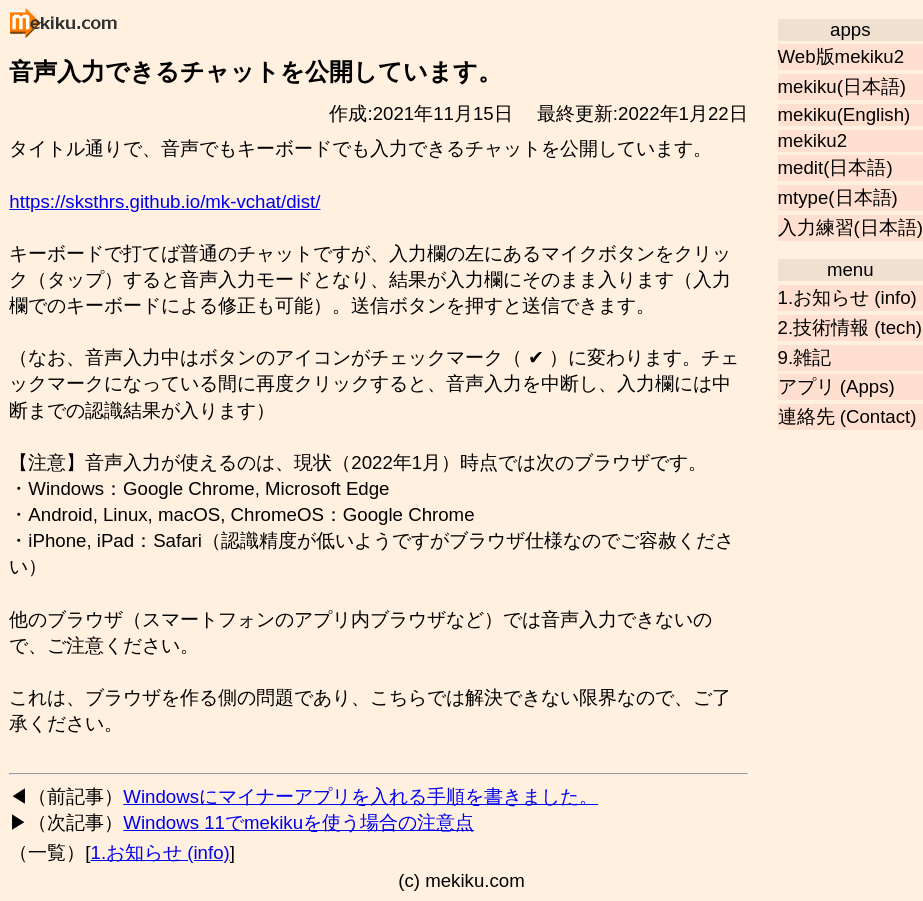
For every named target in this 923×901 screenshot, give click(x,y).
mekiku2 (812, 140)
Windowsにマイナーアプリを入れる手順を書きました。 (360, 796)
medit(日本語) (835, 167)
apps (850, 29)
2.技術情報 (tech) (850, 327)
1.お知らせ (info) (847, 297)
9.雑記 (805, 357)
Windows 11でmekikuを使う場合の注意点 (298, 822)
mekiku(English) (844, 114)
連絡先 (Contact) (847, 416)
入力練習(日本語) (850, 227)
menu (850, 269)
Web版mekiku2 (841, 56)
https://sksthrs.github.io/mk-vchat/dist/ (164, 201)
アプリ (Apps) (836, 386)
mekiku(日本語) (842, 86)
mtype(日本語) (838, 197)
